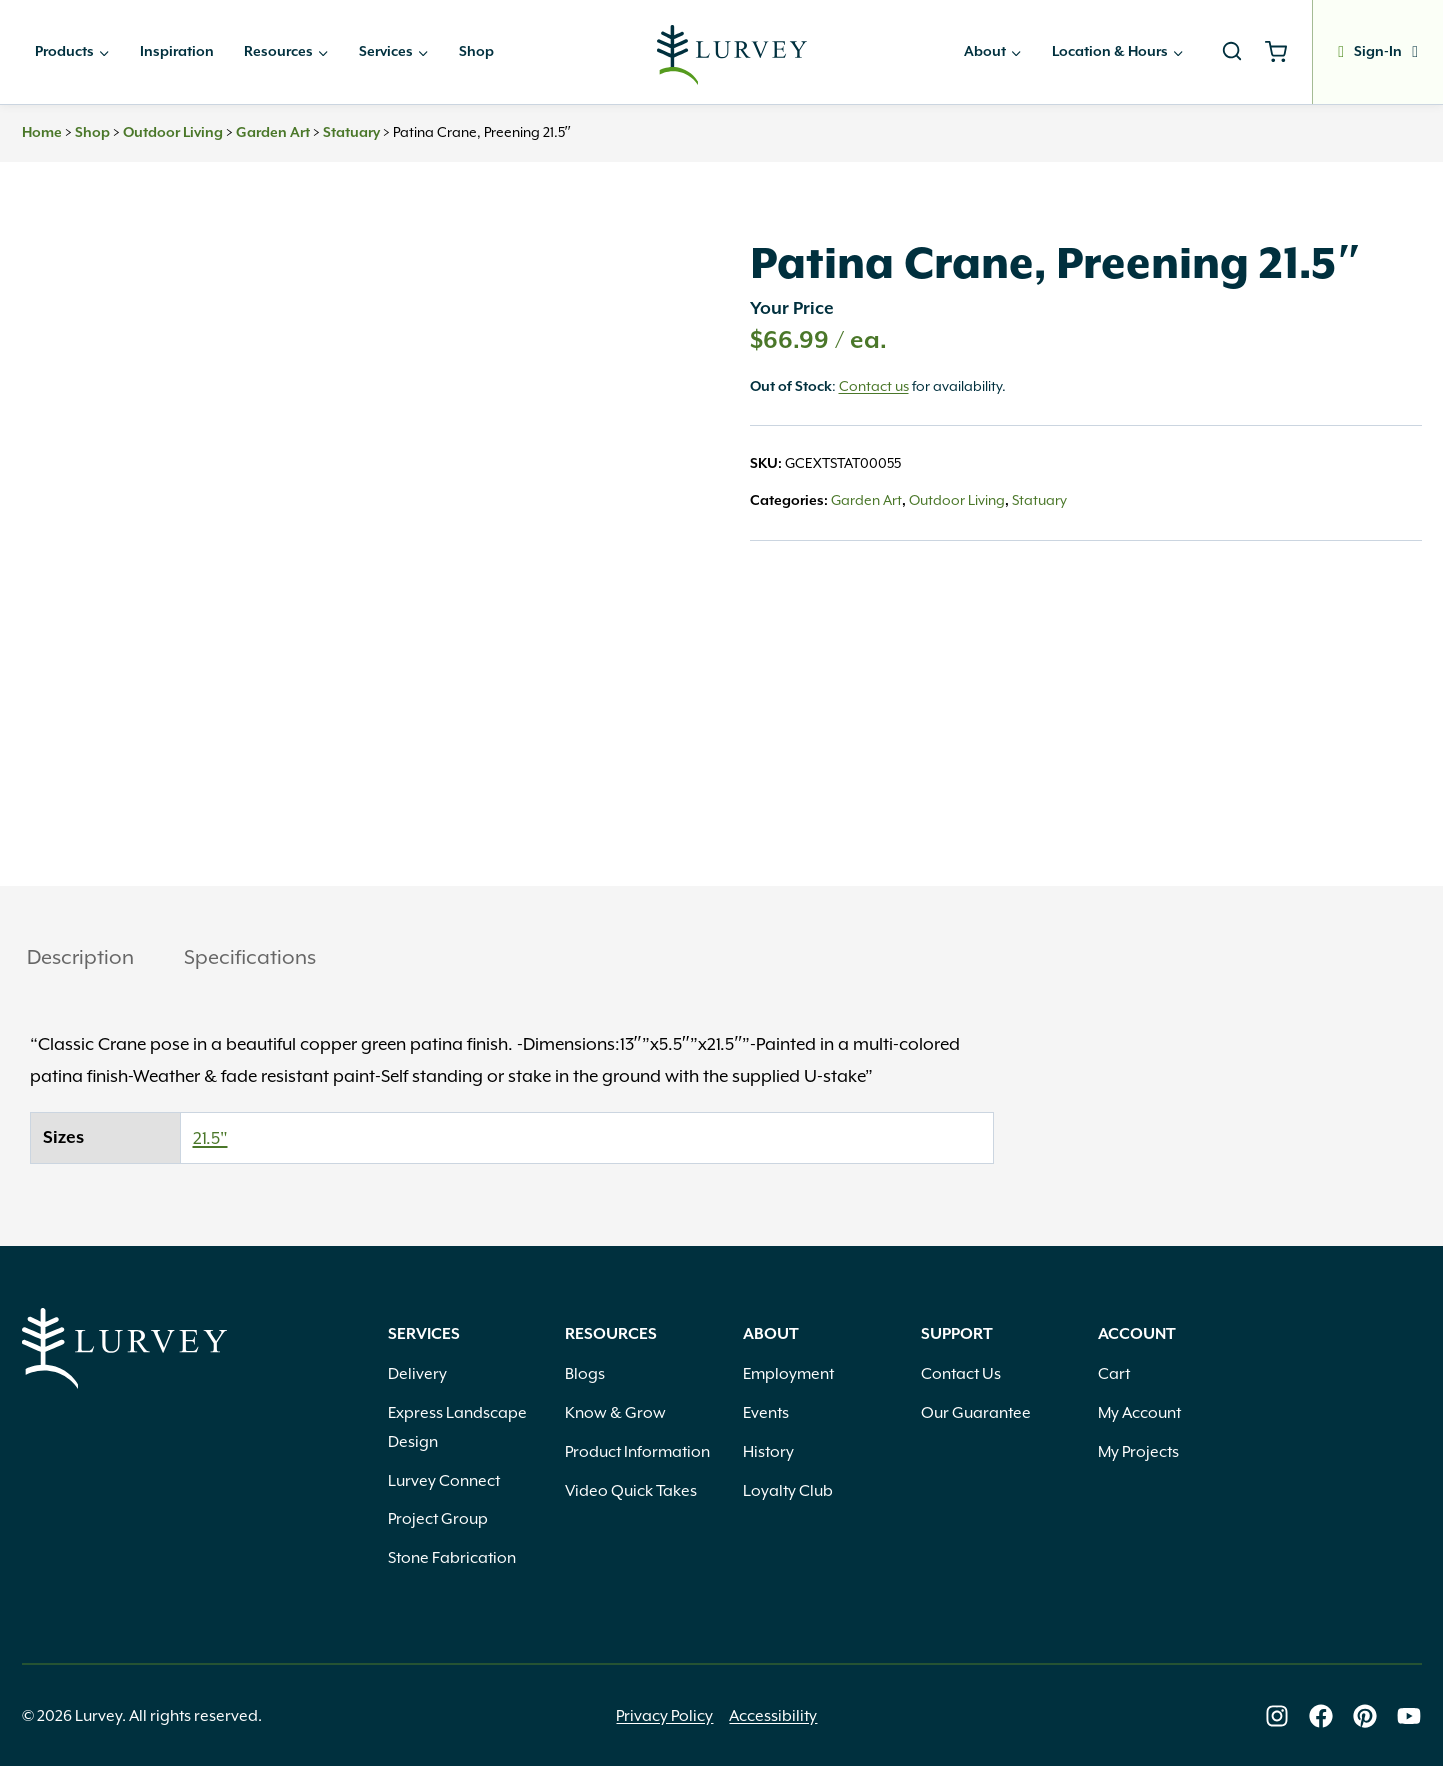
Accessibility (773, 1716)
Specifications (250, 957)
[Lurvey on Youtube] (1409, 1716)
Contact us (874, 386)
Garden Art (273, 133)
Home (42, 133)
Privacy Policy (664, 1716)
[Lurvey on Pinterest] (1365, 1716)
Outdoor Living (173, 133)
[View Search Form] (1232, 52)
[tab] (80, 959)
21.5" (210, 1138)
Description (80, 957)
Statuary (351, 133)
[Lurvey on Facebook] (1321, 1716)
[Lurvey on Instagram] (1277, 1716)
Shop (476, 52)
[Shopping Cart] (1283, 52)
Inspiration (177, 52)
